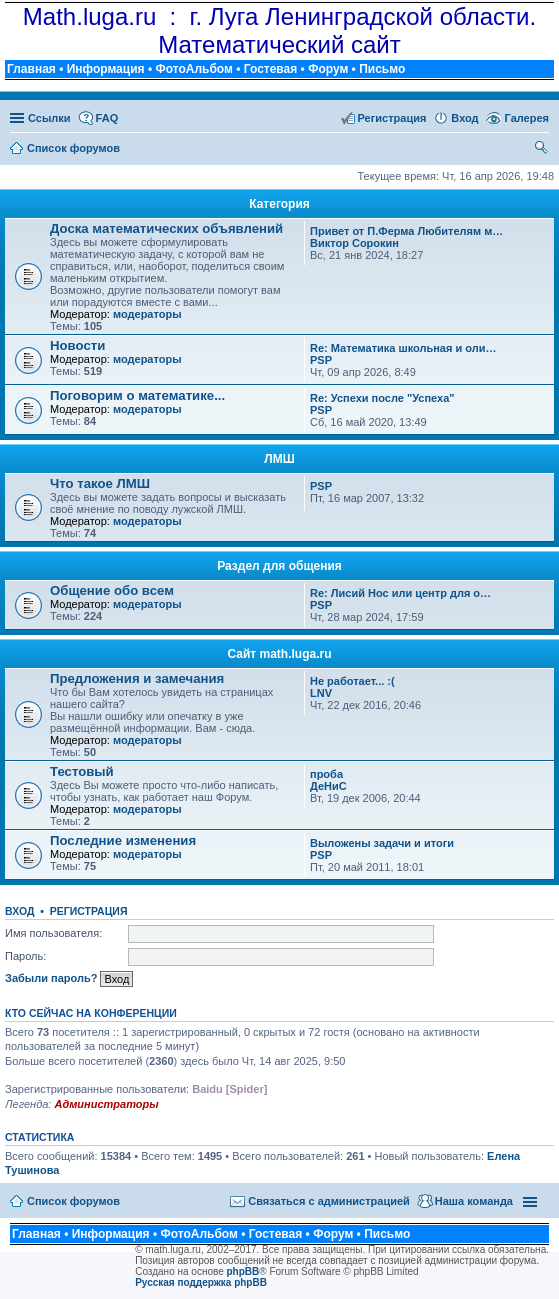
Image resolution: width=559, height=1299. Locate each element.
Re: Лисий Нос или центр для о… (400, 593)
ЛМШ (279, 459)
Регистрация (89, 911)
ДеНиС (328, 786)
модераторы (147, 314)
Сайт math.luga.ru (279, 654)
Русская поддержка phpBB (201, 1282)
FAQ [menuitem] (107, 118)
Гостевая (271, 69)
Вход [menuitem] (464, 118)
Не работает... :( (352, 681)
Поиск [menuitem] (542, 150)
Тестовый (82, 771)
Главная (31, 69)
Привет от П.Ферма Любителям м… (406, 231)
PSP (321, 360)
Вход (19, 911)
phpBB (243, 1271)
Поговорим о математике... (137, 395)
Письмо (382, 69)
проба (326, 774)
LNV (321, 693)
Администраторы (106, 1104)
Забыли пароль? (51, 978)
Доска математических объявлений (166, 228)
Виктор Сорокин (354, 243)
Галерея (527, 118)
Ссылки (49, 118)
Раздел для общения (279, 566)
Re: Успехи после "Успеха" (382, 398)
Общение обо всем (112, 590)
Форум (328, 69)
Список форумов (73, 1201)
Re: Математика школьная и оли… (403, 348)
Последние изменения (123, 840)
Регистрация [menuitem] (392, 118)
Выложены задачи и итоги (382, 843)
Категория (279, 204)
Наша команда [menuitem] (474, 1201)
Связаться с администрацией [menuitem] (329, 1201)
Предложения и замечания (137, 678)
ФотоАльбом (193, 69)
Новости (77, 345)
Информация (106, 69)
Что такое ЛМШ (100, 483)
